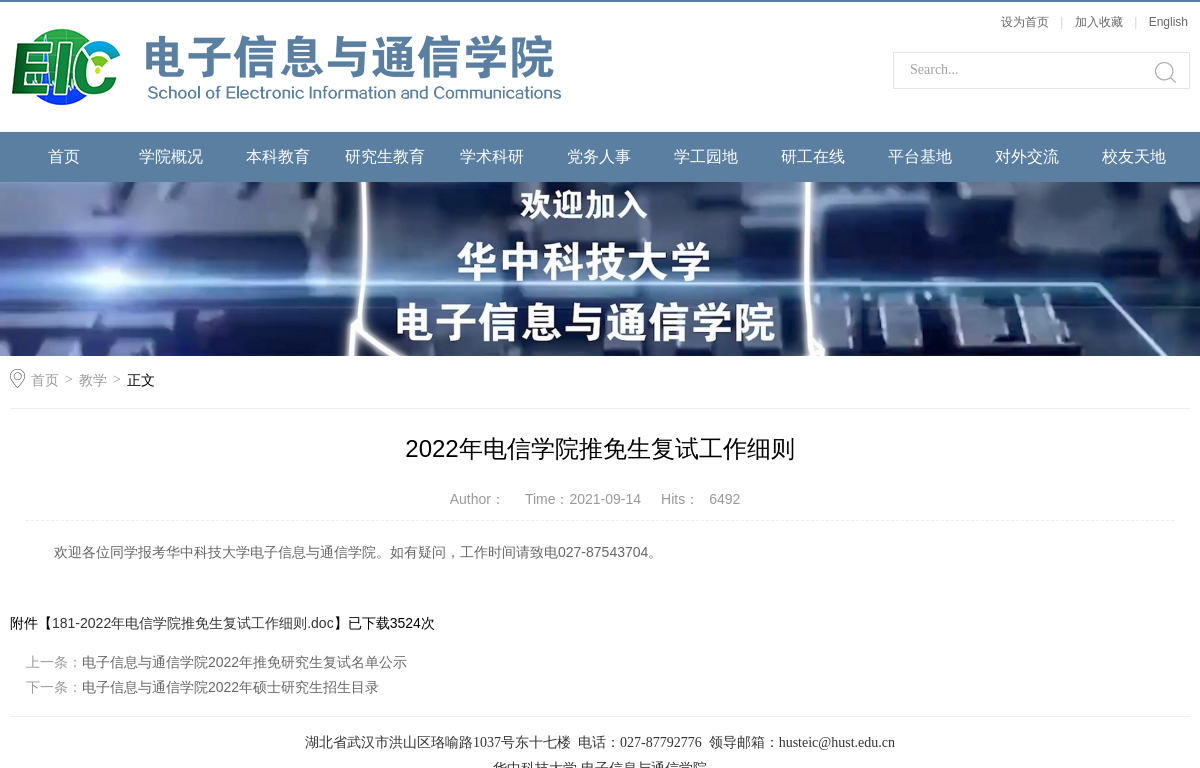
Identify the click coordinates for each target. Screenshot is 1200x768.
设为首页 (1025, 22)
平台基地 (920, 156)
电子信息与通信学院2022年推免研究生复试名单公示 (244, 662)
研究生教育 (385, 156)
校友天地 (1134, 156)
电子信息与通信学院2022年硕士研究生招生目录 (230, 687)
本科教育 (278, 156)
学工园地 (706, 156)
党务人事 (599, 156)
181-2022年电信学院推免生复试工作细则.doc (193, 623)
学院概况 (171, 156)
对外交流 (1027, 156)
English (1168, 22)
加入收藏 (1099, 22)
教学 (93, 380)
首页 (64, 156)
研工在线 (813, 156)
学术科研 (492, 156)
